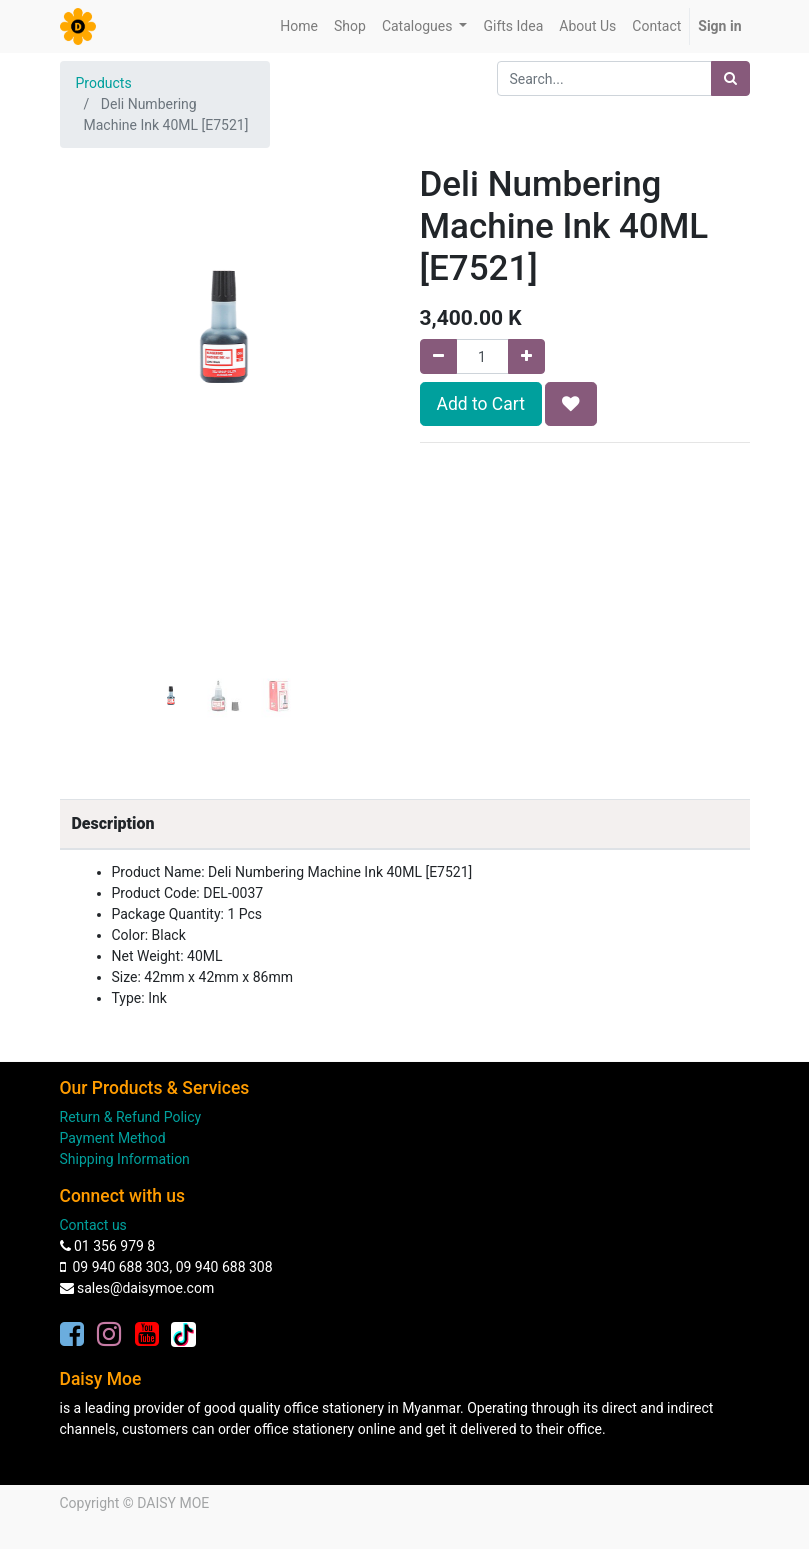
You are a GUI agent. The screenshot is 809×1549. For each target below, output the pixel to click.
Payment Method (113, 1138)
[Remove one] (438, 356)
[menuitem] (299, 26)
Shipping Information (125, 1159)
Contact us (93, 1225)
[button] (85, 364)
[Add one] (526, 356)
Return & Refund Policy (131, 1117)
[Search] (730, 78)
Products (104, 83)
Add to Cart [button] (481, 404)
